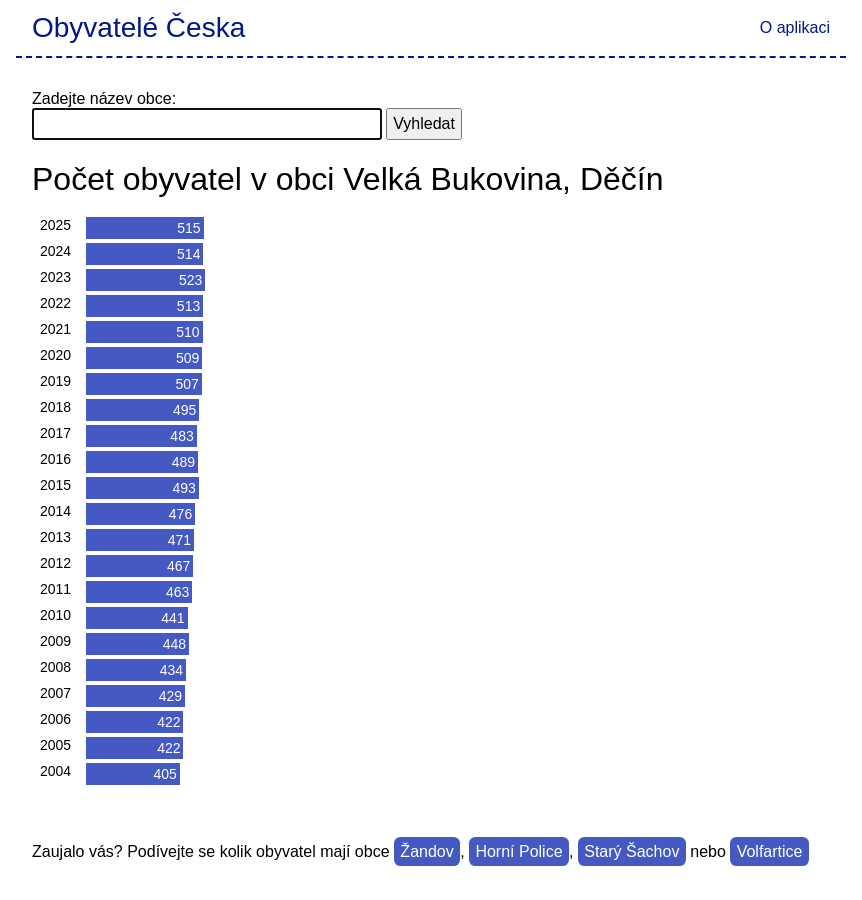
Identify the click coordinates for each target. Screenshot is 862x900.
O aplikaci (795, 27)
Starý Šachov (631, 851)
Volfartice (770, 851)
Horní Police (518, 851)
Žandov (426, 851)
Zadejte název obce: (104, 98)
